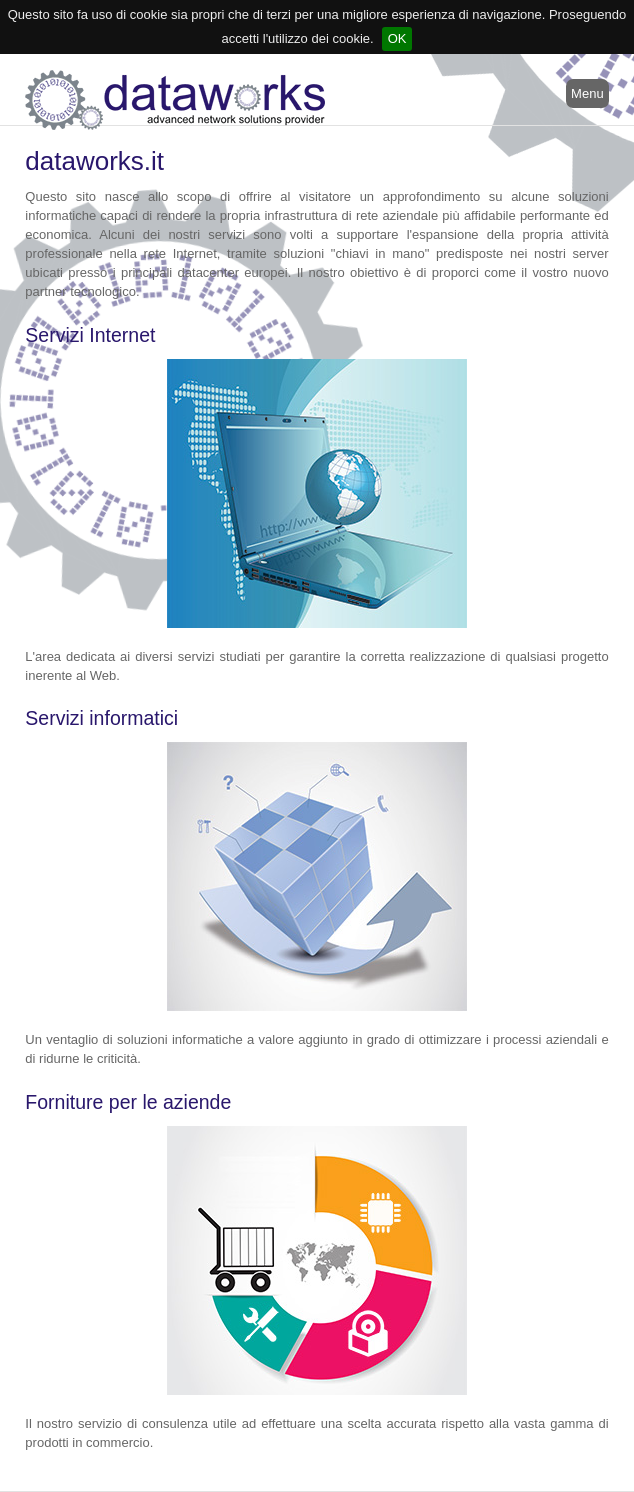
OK (397, 38)
